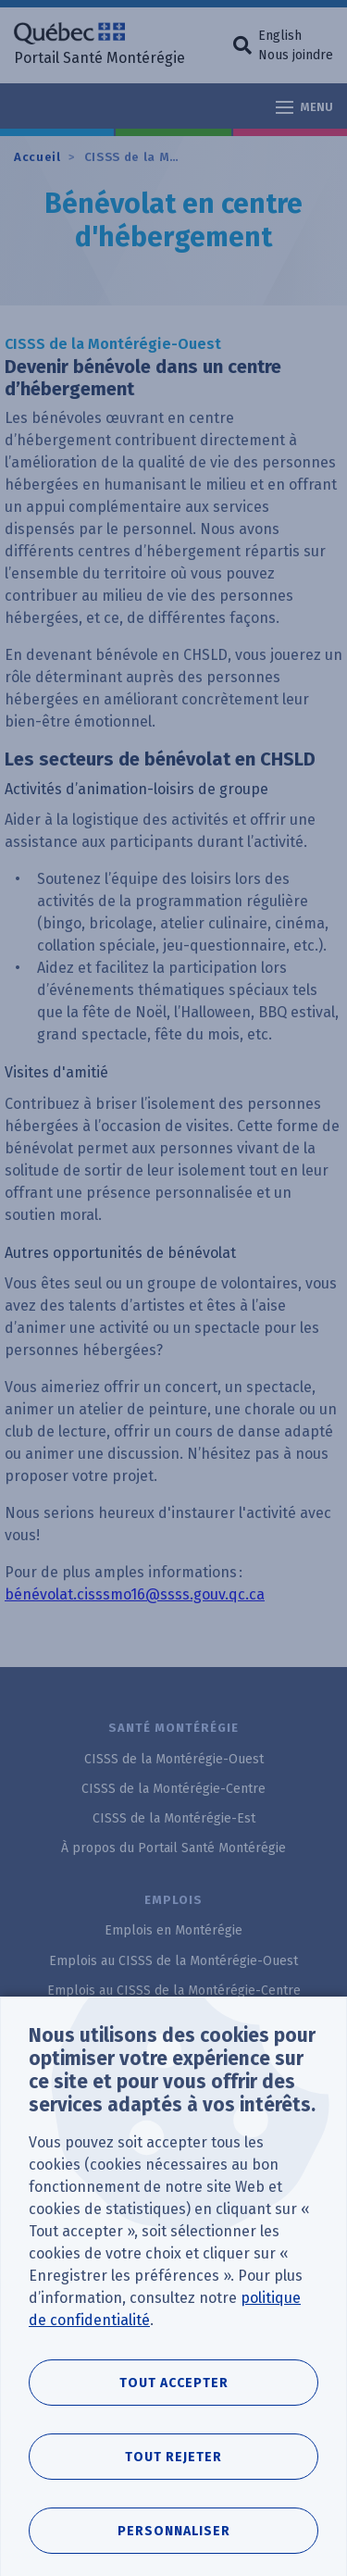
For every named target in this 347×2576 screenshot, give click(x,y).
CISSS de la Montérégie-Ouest (181, 157)
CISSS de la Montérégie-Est (174, 1818)
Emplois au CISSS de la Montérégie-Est (173, 2020)
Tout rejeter (173, 2494)
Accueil (37, 157)
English (280, 36)
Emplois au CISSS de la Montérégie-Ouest (173, 1961)
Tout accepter (174, 2420)
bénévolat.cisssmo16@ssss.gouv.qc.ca (135, 1594)
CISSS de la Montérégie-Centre (173, 1789)
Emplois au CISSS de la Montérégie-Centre (174, 1990)
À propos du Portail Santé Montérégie (173, 1848)
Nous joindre (295, 55)
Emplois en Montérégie (173, 1930)
